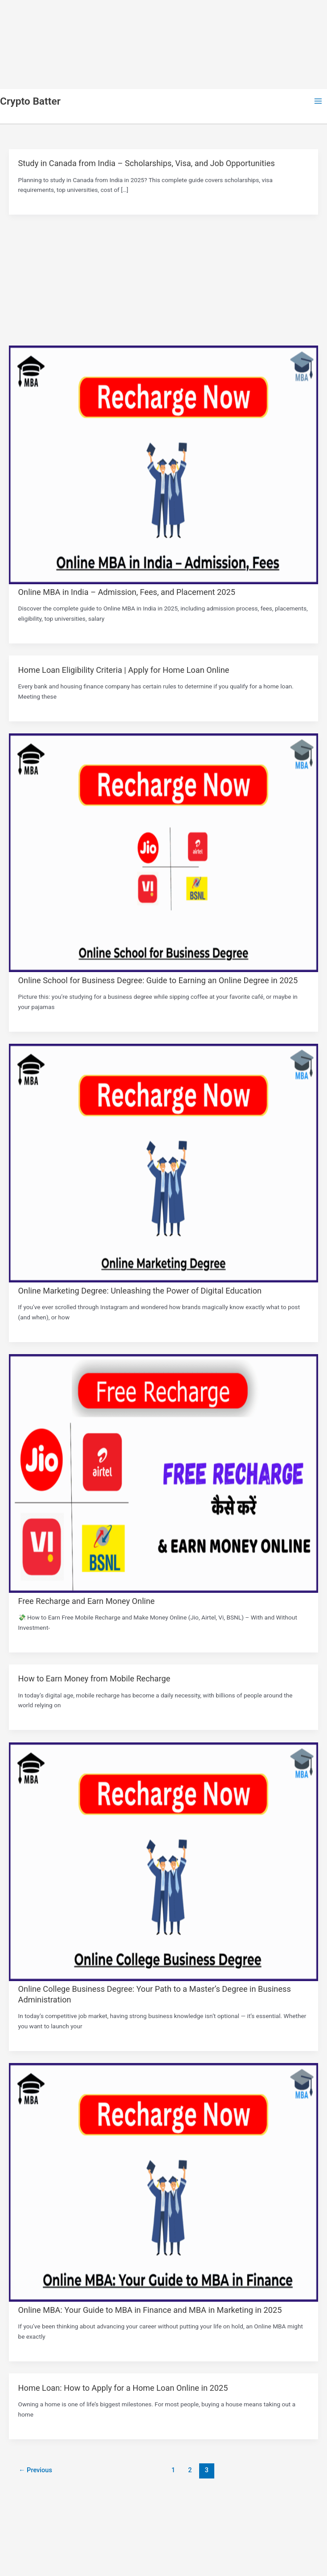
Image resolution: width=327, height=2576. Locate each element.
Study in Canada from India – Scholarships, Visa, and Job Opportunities (146, 163)
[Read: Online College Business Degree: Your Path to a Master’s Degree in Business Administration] (163, 1978)
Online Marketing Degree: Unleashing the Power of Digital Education (140, 1290)
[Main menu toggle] (318, 101)
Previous (35, 2470)
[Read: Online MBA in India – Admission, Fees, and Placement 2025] (163, 582)
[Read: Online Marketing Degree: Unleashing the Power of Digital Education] (163, 1280)
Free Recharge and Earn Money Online (86, 1601)
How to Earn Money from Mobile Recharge (94, 1678)
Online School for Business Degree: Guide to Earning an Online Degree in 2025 (158, 980)
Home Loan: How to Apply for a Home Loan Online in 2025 (123, 2388)
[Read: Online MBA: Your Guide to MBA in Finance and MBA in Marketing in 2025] (163, 2299)
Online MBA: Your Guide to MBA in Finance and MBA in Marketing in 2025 (150, 2310)
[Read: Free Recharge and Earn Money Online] (163, 1590)
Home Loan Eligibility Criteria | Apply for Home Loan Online (123, 670)
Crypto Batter (30, 101)
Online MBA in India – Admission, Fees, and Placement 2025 (126, 592)
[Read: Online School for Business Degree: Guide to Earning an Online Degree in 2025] (163, 969)
